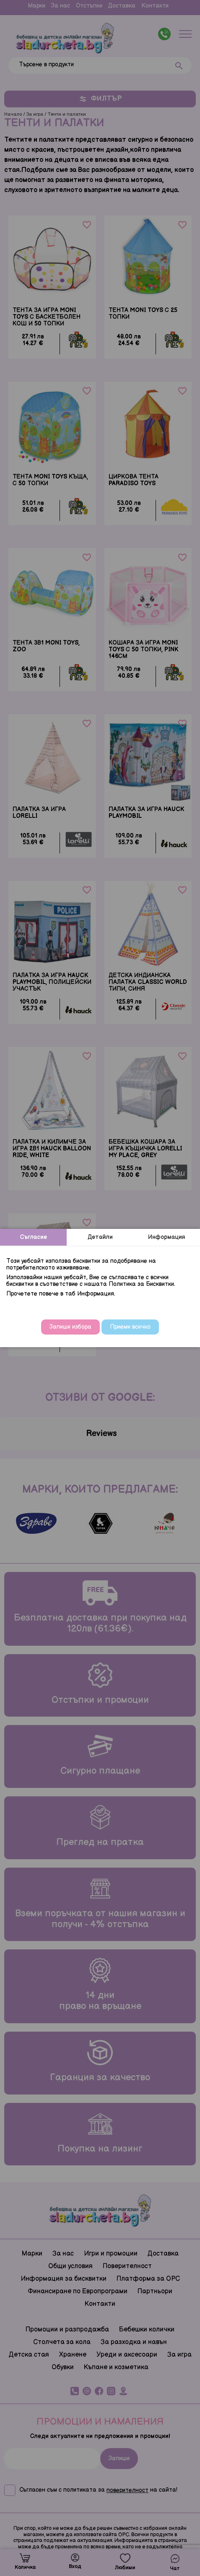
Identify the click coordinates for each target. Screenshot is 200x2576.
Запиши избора (70, 1326)
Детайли (100, 1237)
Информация (166, 1237)
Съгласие (33, 1237)
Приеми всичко (130, 1326)
